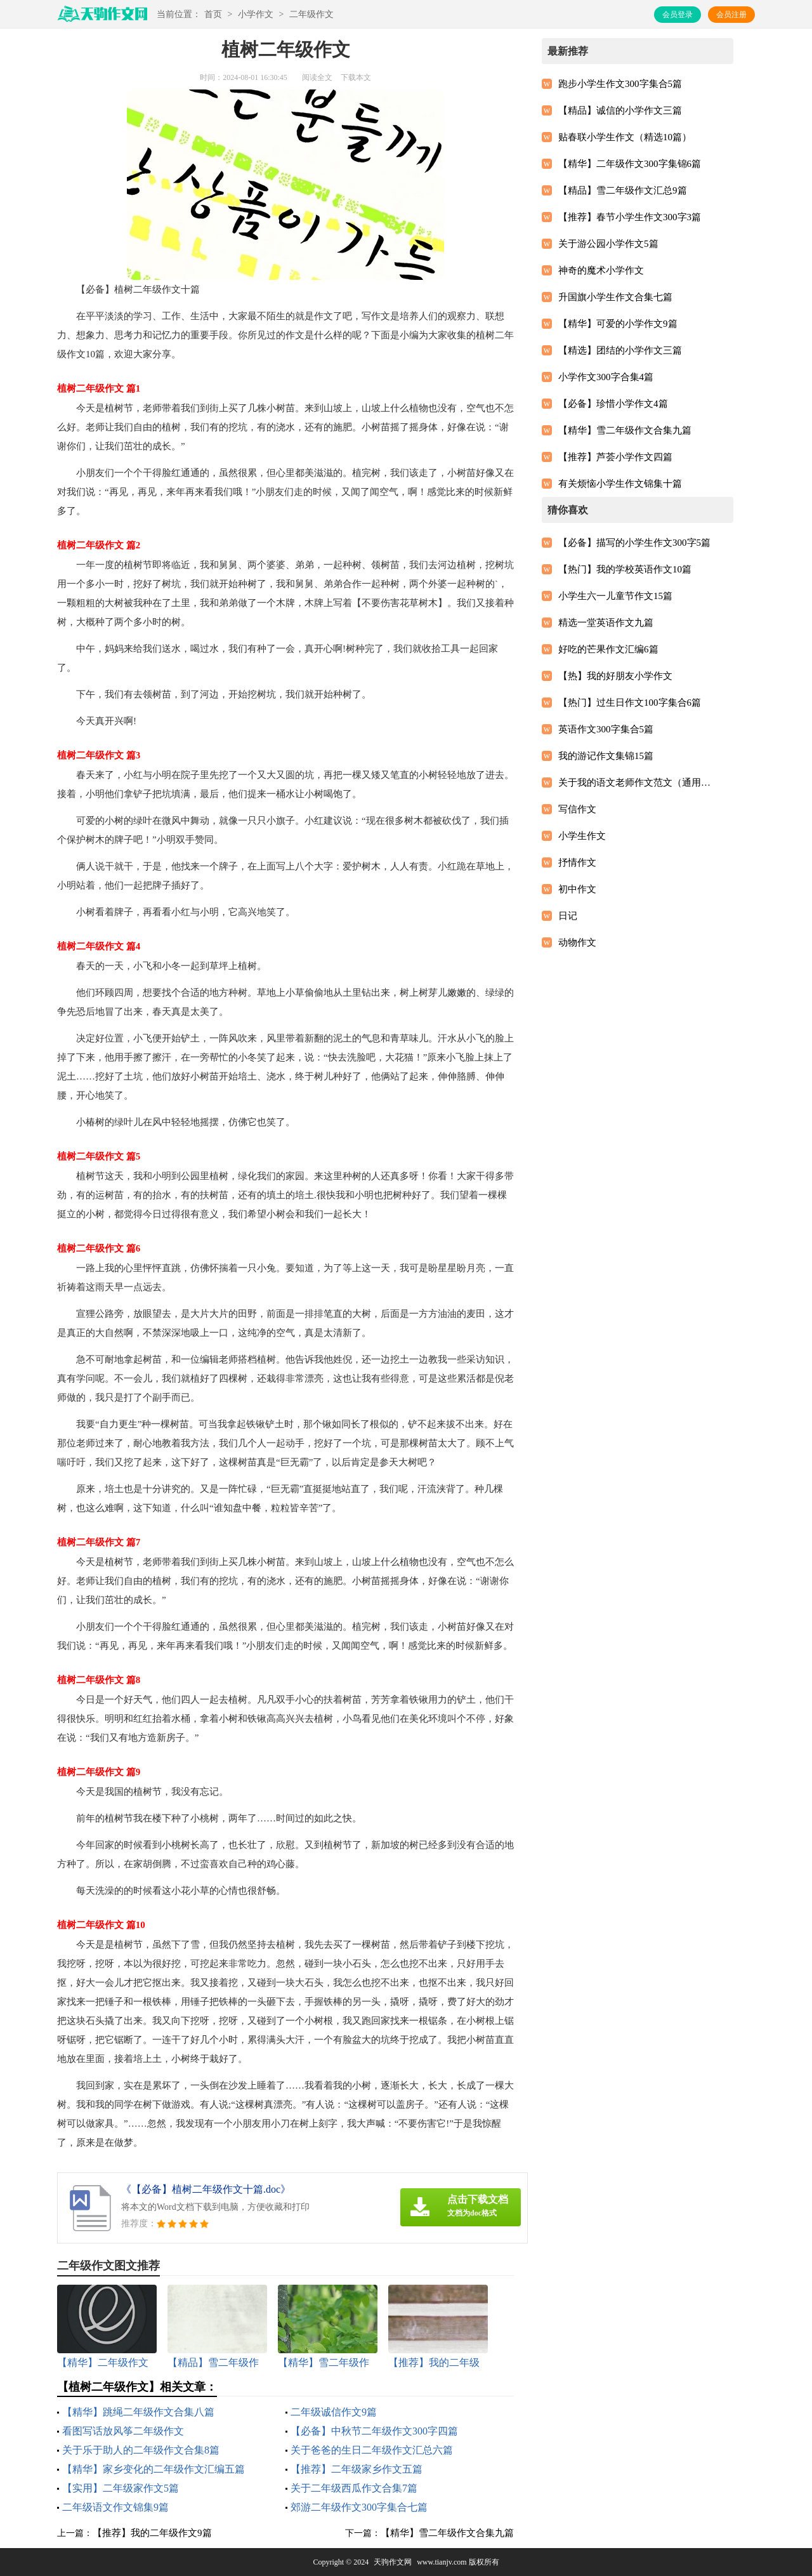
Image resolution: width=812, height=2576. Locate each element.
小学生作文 (582, 836)
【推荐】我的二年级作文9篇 (152, 2533)
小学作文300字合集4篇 (605, 377)
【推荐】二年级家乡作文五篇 (356, 2469)
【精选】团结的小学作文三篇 (620, 350)
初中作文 (577, 889)
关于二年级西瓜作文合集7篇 (354, 2488)
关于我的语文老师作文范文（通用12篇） (635, 782)
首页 (213, 14)
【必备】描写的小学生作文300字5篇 (634, 543)
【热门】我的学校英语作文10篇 (624, 569)
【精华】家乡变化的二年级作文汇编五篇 (153, 2469)
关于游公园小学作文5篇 (608, 244)
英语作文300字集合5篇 (605, 729)
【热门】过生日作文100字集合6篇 (629, 702)
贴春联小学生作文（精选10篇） (624, 137)
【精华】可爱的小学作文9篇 (618, 324)
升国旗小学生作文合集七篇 (615, 297)
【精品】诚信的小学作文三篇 (620, 110)
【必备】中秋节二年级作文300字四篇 (374, 2431)
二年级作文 (311, 14)
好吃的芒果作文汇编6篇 (608, 649)
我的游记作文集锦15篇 (605, 756)
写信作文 (577, 809)
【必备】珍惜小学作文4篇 (613, 404)
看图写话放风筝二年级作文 (123, 2431)
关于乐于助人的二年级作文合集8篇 (140, 2450)
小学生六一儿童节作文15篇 (615, 596)
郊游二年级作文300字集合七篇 (359, 2507)
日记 (567, 916)
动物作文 (577, 942)
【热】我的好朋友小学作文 (615, 676)
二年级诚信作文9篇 (334, 2412)
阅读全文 (317, 77)
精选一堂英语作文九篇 (605, 623)
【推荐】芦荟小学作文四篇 (615, 457)
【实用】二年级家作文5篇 (120, 2488)
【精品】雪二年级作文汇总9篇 (622, 190)
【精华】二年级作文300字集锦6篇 (629, 164)
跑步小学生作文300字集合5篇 (620, 84)
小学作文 (255, 14)
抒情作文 (577, 862)
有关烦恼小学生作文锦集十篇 (620, 484)
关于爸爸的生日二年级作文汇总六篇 (372, 2450)
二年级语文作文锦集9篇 (115, 2507)
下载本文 (356, 77)
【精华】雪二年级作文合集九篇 (447, 2533)
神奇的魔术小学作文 (601, 270)
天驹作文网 (393, 2562)
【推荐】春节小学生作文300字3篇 (629, 217)
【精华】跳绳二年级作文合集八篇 (138, 2412)
